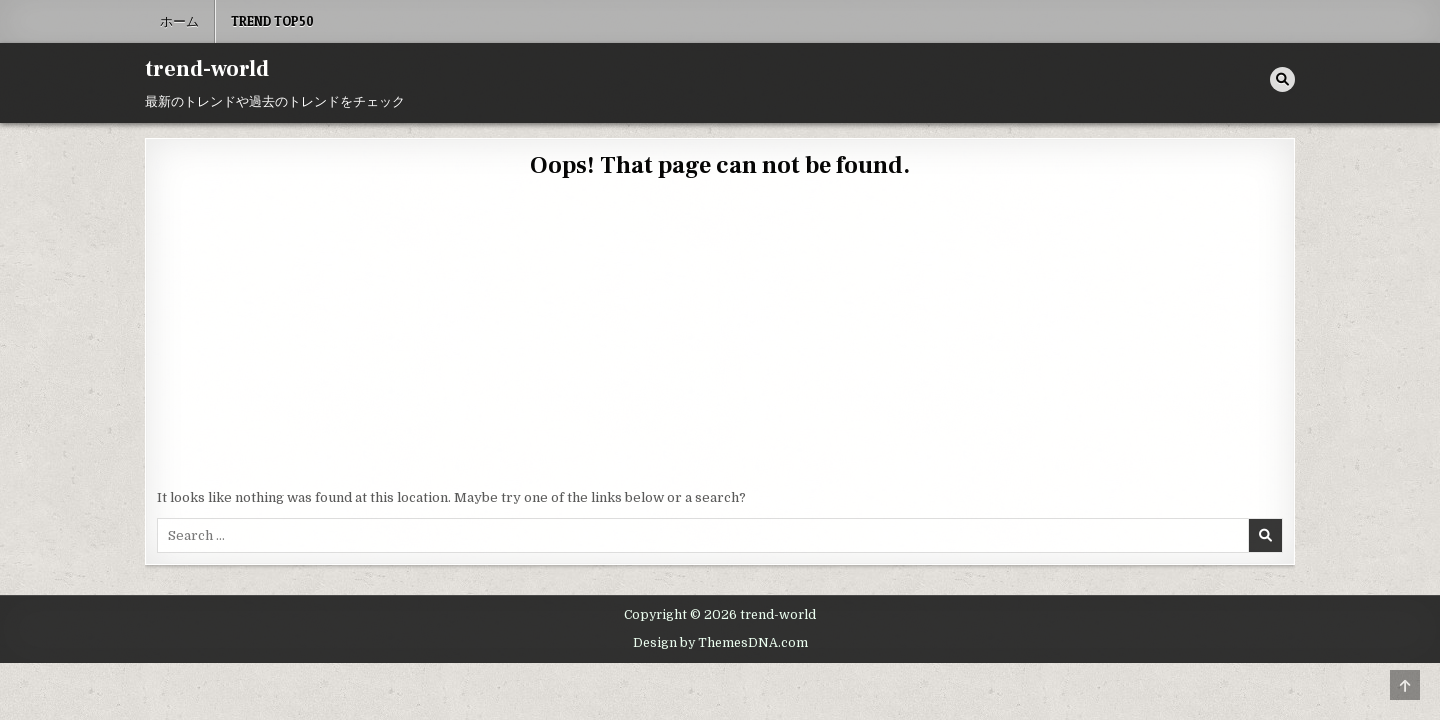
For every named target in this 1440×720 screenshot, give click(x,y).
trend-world (207, 69)
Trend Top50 (272, 21)
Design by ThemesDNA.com (720, 643)
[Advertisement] (720, 338)
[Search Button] (1282, 79)
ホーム (179, 21)
